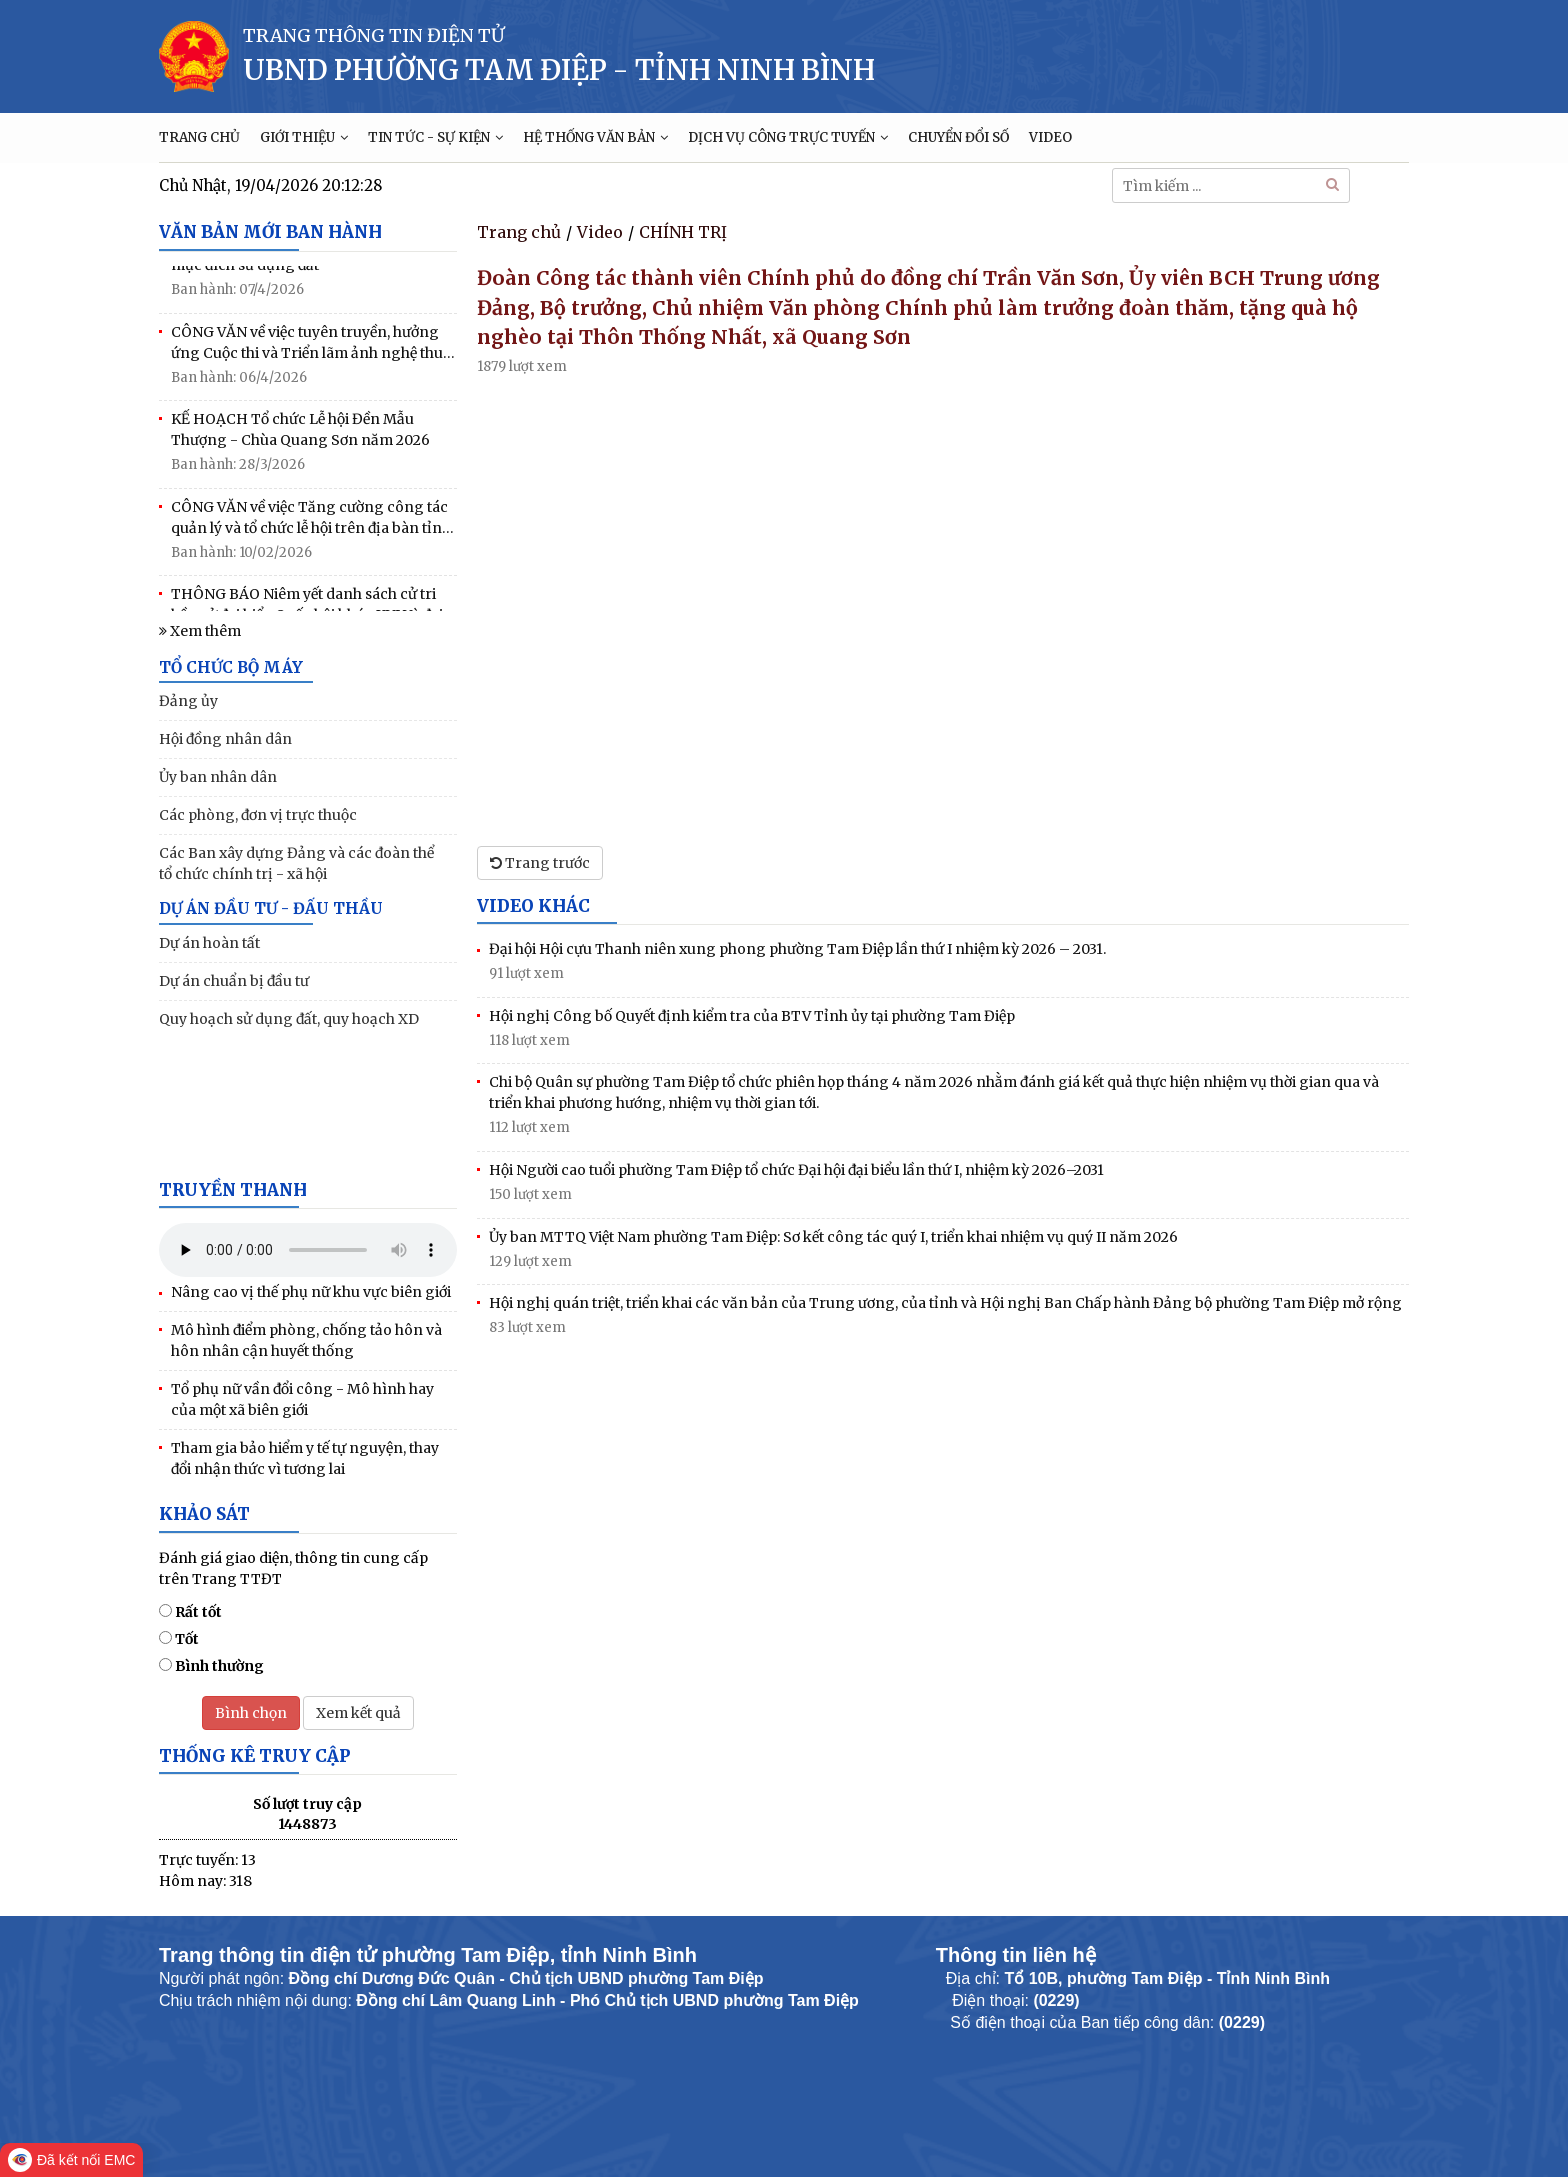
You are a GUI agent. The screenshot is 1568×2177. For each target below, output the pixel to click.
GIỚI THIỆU (304, 137)
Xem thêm (200, 631)
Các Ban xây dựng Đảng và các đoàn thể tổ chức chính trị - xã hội (296, 863)
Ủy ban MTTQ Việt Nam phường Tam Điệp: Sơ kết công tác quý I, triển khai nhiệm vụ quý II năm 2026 (833, 1237)
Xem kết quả (358, 1713)
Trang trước (540, 863)
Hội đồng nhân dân (225, 739)
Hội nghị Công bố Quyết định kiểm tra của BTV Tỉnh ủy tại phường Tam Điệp (752, 1016)
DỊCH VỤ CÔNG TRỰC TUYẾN (788, 137)
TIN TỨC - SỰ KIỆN (435, 137)
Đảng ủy (188, 701)
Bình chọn (251, 1713)
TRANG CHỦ (199, 137)
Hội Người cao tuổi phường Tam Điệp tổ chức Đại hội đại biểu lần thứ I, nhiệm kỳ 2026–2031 (796, 1170)
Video (600, 232)
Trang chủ (519, 232)
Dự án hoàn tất (209, 943)
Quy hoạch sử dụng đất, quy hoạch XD (289, 1019)
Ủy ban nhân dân (218, 777)
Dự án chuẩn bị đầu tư (234, 981)
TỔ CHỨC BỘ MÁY (231, 667)
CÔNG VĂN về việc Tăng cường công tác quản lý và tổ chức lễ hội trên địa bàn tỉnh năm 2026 (311, 522)
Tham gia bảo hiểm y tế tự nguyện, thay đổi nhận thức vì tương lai (305, 1458)
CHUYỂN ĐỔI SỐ (958, 137)
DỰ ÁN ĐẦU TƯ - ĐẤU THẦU (271, 908)
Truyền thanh (233, 1190)
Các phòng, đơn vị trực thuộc (258, 815)
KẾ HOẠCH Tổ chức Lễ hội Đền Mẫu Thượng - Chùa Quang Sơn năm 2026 (300, 433)
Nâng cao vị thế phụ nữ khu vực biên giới (311, 1292)
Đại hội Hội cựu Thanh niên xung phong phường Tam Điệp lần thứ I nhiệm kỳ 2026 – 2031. (797, 949)
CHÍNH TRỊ (683, 232)
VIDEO (1050, 137)
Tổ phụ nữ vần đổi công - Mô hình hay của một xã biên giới (302, 1399)
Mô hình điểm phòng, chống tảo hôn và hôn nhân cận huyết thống (306, 1340)
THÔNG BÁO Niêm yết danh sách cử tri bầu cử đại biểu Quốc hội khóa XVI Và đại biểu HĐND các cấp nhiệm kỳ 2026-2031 (307, 609)
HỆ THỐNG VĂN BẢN (595, 137)
